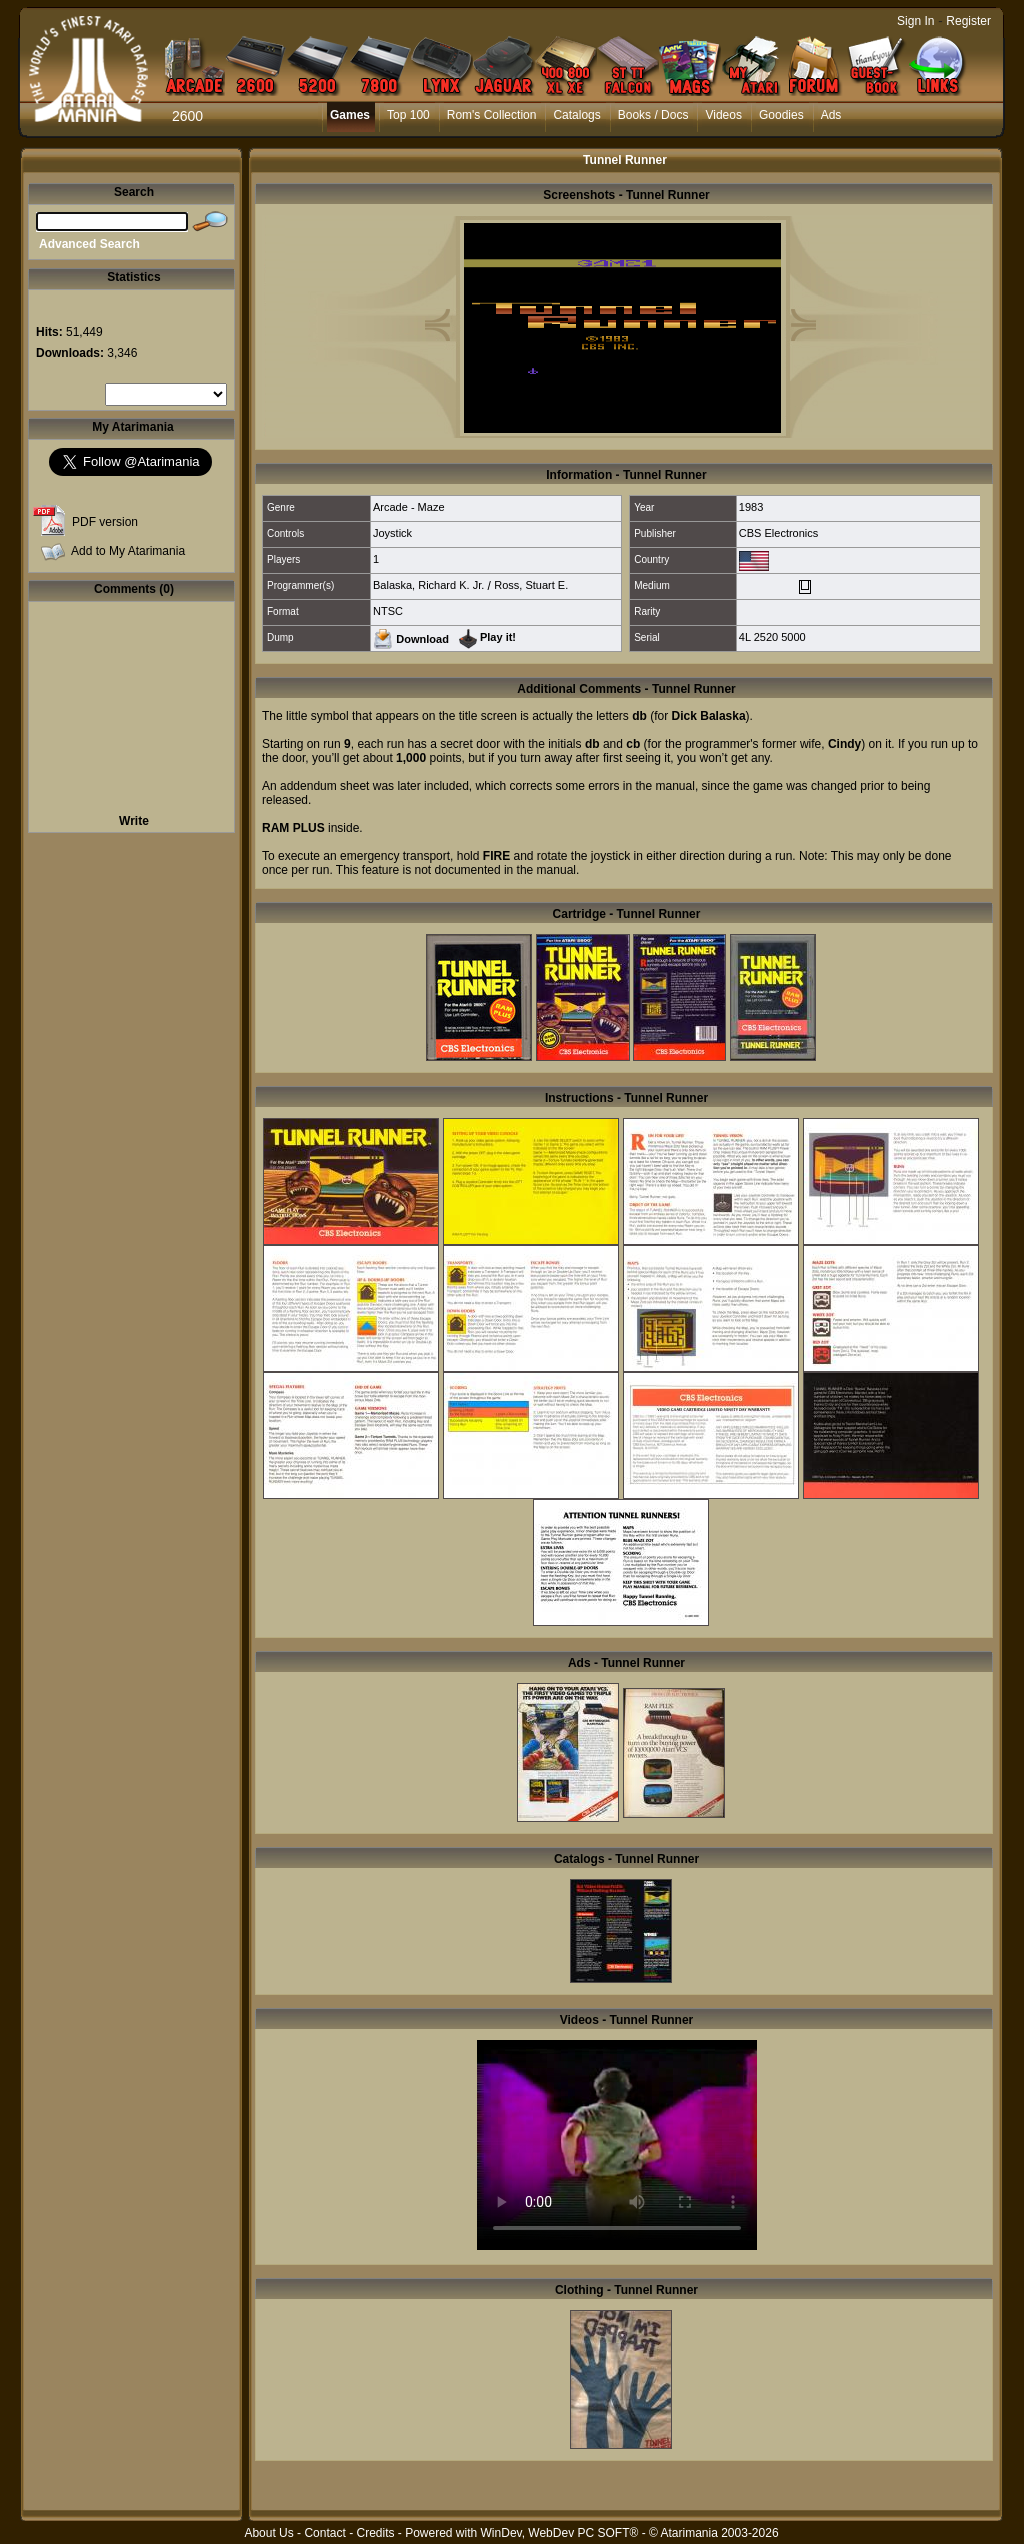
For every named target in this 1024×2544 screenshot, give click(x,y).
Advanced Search (89, 244)
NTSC (388, 611)
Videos (723, 115)
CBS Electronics (778, 533)
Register (968, 21)
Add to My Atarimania (128, 551)
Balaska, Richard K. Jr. (428, 585)
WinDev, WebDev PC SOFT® (560, 2533)
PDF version (105, 522)
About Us (268, 2533)
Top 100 (408, 115)
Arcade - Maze (409, 507)
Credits (375, 2533)
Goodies (781, 115)
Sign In (915, 21)
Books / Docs (653, 115)
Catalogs (576, 115)
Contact (324, 2533)
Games (350, 115)
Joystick (392, 533)
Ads (831, 115)
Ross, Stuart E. (531, 585)
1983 (751, 507)
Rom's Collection (492, 115)
